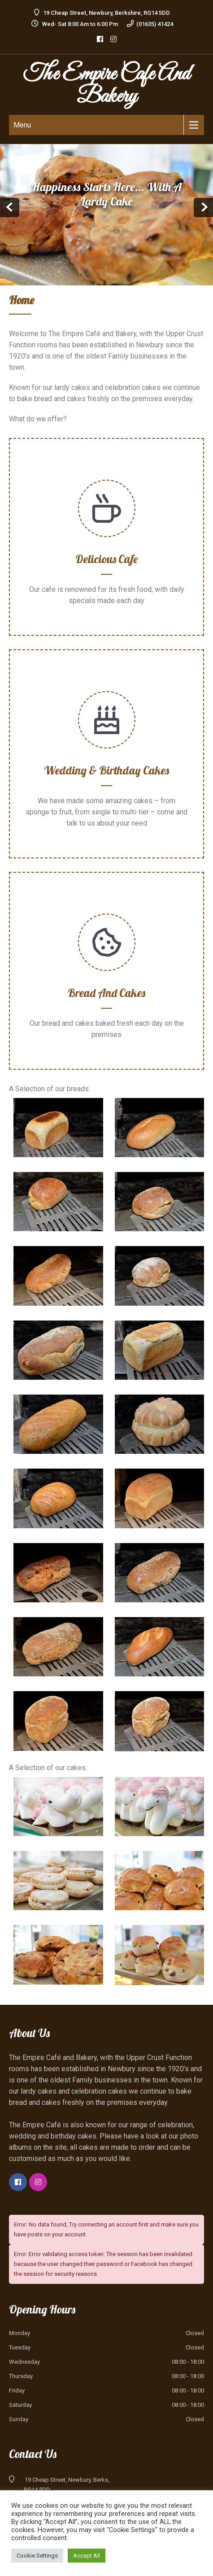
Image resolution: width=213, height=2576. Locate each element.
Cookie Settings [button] (37, 2555)
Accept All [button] (86, 2555)
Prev (9, 207)
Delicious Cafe (106, 559)
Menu (22, 125)
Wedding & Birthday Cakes (106, 770)
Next (203, 207)
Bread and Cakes (106, 993)
